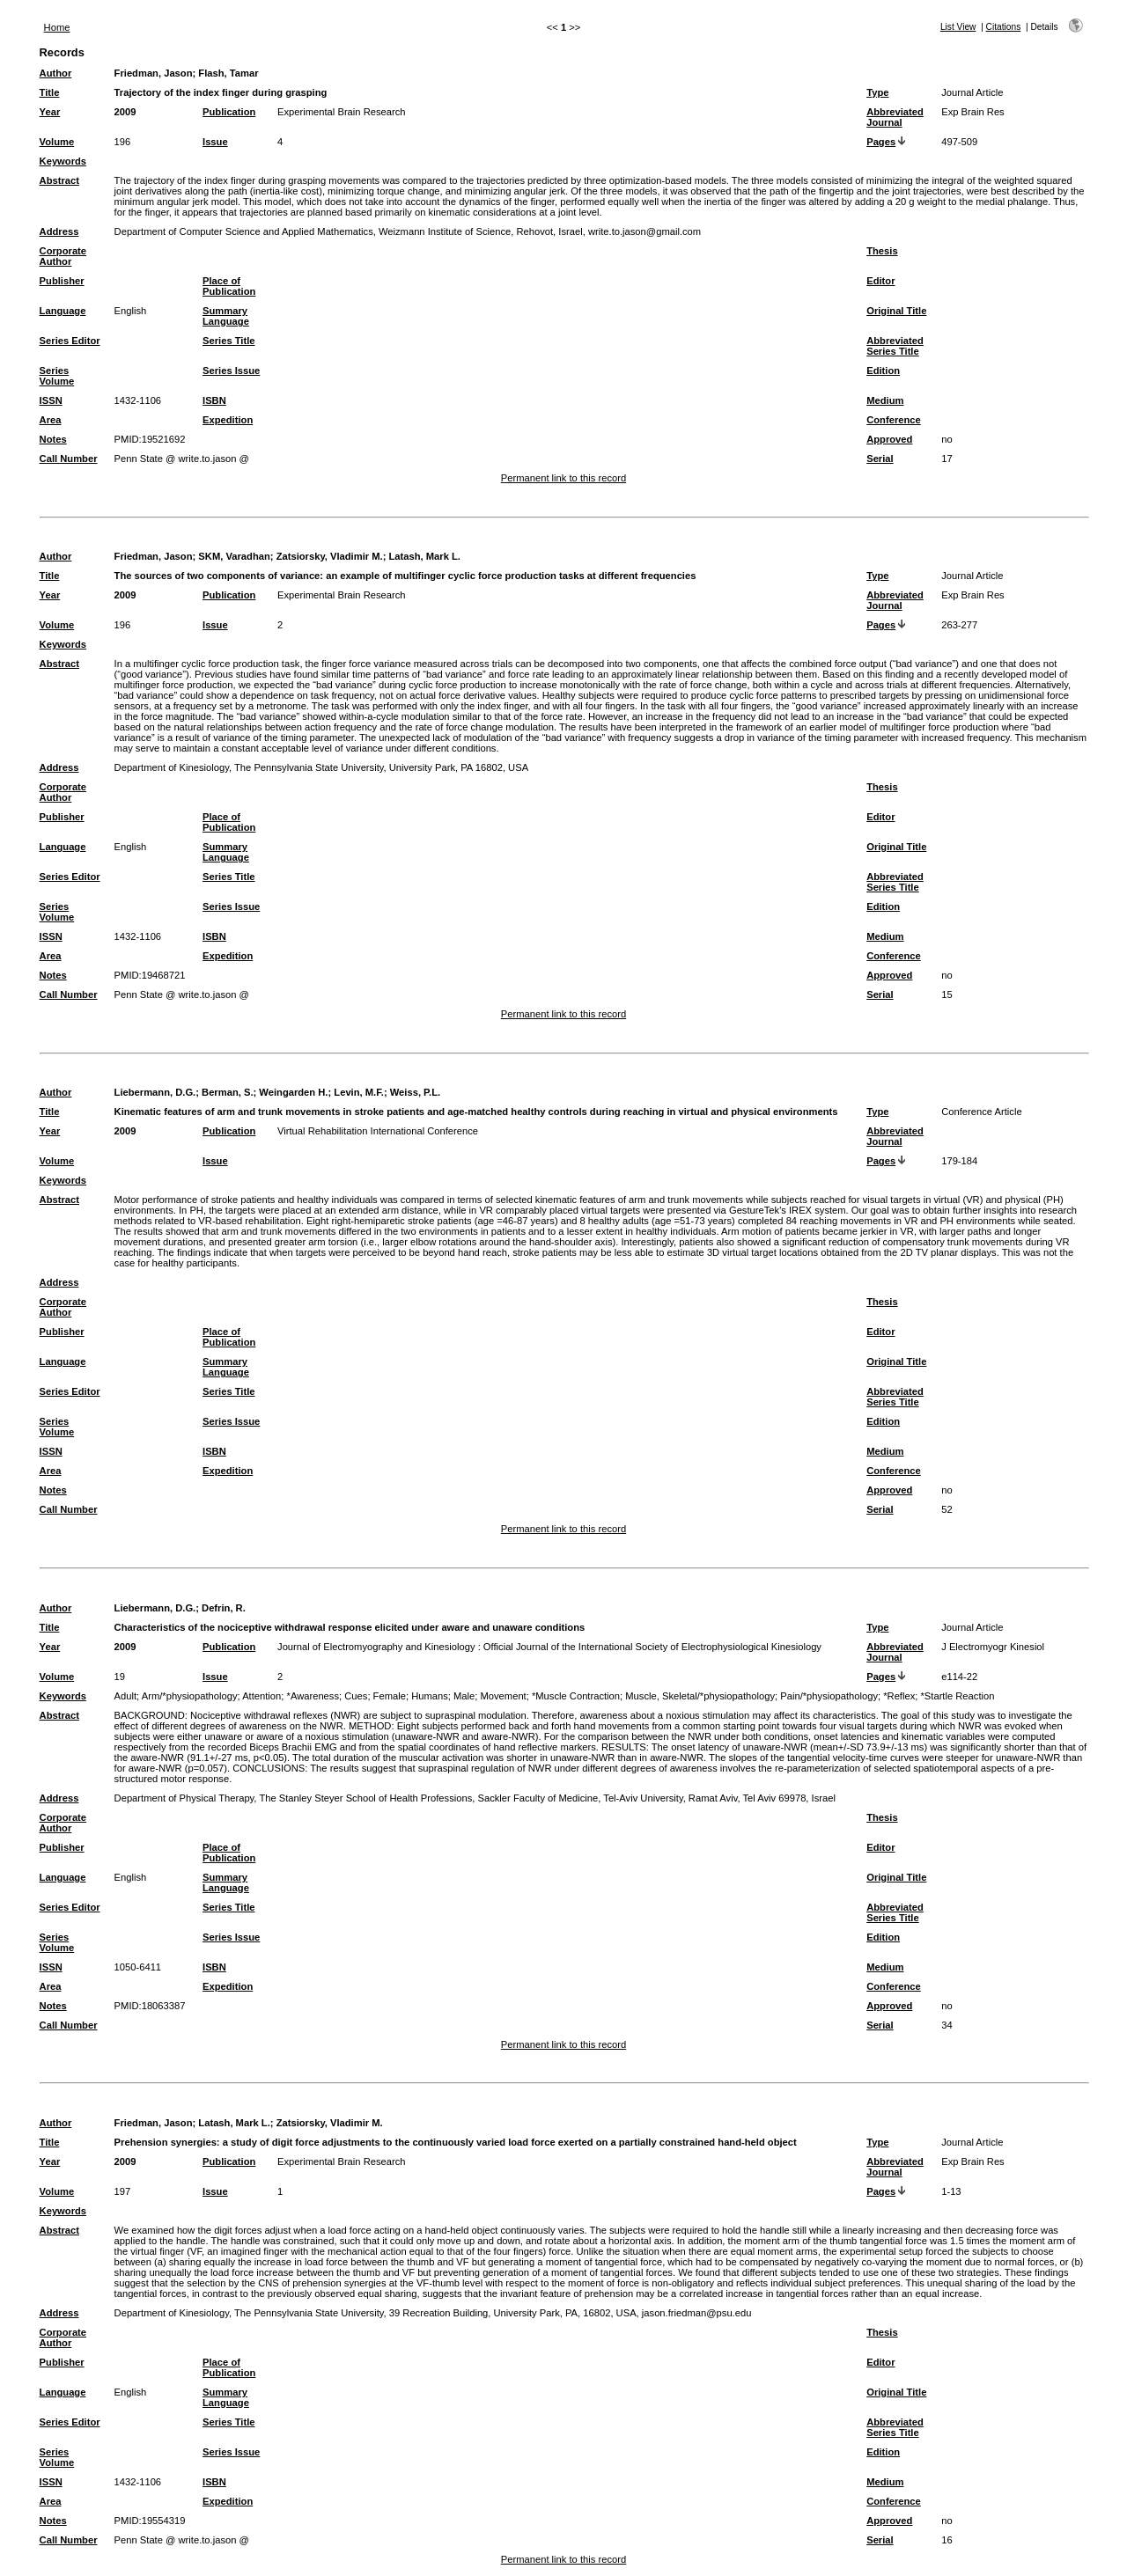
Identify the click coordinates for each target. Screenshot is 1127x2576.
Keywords (63, 161)
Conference (893, 420)
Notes (53, 439)
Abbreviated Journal (895, 117)
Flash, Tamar (228, 73)
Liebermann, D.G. (155, 1092)
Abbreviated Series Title (895, 345)
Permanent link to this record (563, 478)
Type (877, 92)
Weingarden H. (293, 1092)
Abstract (59, 180)
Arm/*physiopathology (190, 1696)
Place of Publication (229, 286)
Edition (883, 370)
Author (56, 73)
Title (50, 92)
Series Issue (231, 370)
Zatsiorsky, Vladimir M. (329, 556)
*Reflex (899, 1696)
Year (50, 111)
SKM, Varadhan (233, 556)
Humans (429, 1696)
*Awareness (313, 1696)
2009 (125, 111)
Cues (355, 1696)
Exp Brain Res (973, 111)
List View (958, 27)
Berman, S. (227, 1092)
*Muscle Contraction (576, 1696)
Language (63, 310)
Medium (884, 400)
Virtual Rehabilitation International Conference (377, 1131)
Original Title (896, 310)
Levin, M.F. (359, 1092)
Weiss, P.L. (415, 1092)
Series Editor (70, 340)
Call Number (69, 458)
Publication (229, 111)
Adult (125, 1696)
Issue (215, 141)
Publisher (62, 280)
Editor (880, 280)
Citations (1003, 27)
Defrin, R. (224, 1608)
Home (57, 27)
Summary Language (226, 316)
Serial (879, 458)
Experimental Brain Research (341, 111)
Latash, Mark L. (424, 556)
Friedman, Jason (153, 73)
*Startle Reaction (958, 1696)
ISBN (214, 400)
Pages (880, 141)
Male (464, 1696)
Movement (503, 1696)
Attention (261, 1696)
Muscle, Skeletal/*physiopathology (700, 1696)
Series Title (229, 340)
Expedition (228, 420)
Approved (889, 439)
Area (51, 420)
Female (389, 1696)
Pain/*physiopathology (829, 1696)
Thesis (881, 251)
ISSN (51, 400)
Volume (57, 141)
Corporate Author (63, 256)
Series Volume (57, 375)
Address (59, 231)
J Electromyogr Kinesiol (992, 1646)
